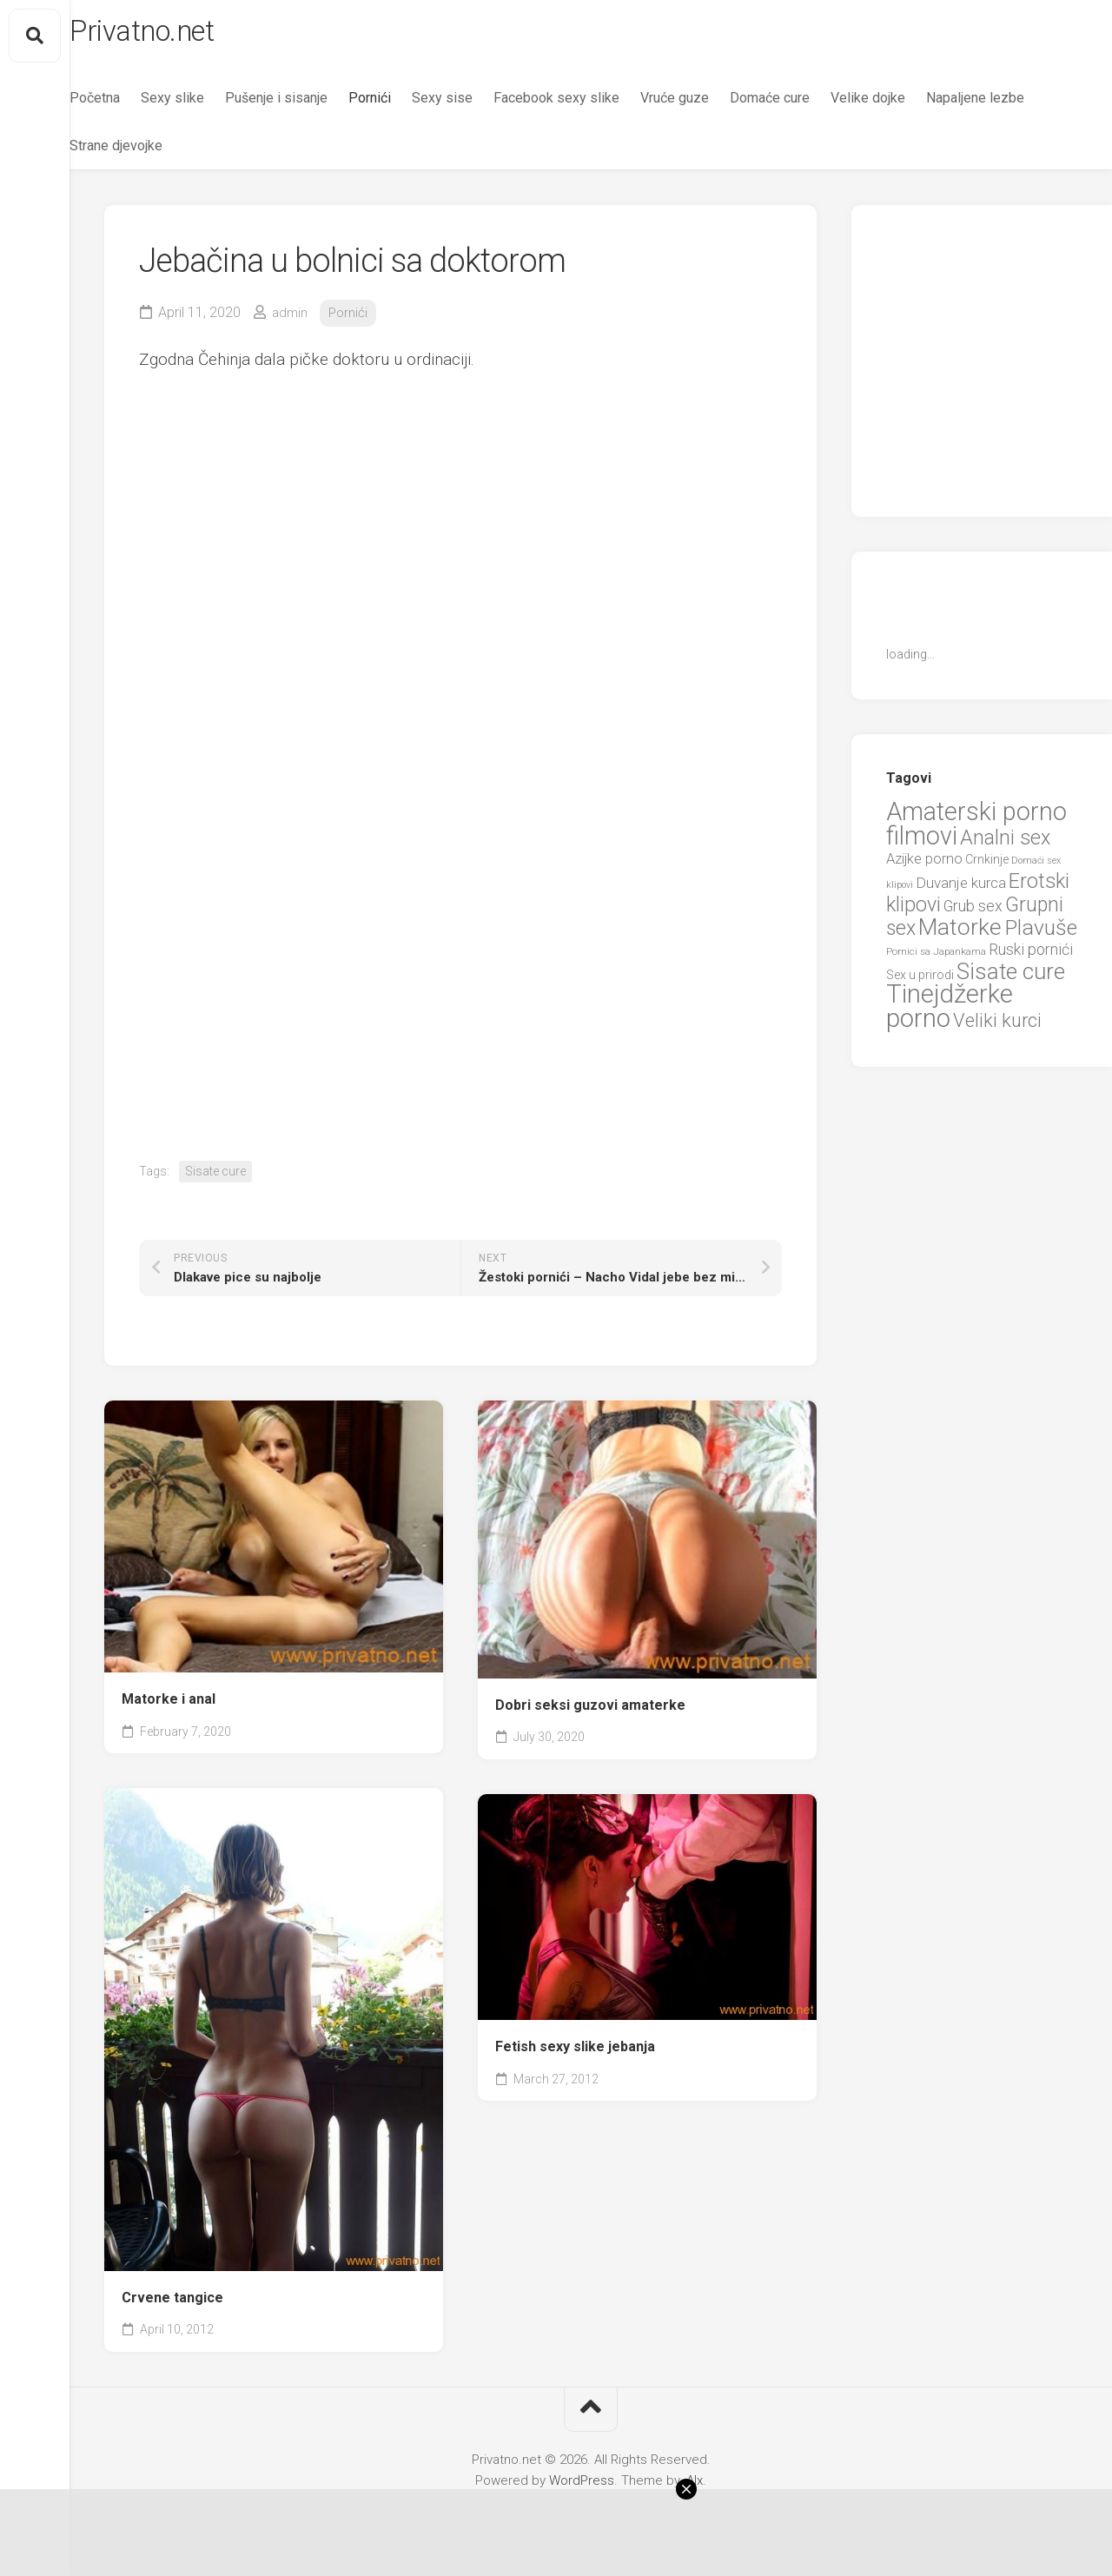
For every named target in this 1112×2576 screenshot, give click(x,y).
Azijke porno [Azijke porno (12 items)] (924, 866)
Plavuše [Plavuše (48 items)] (1040, 934)
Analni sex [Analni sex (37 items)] (1005, 844)
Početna (129, 104)
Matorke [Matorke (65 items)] (960, 933)
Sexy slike (207, 104)
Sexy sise (477, 104)
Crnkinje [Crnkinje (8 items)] (987, 867)
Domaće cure (804, 104)
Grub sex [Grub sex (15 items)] (973, 913)
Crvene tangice (172, 2304)
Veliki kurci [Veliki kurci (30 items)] (997, 1027)
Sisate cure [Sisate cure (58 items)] (1010, 978)
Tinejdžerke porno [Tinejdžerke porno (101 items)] (949, 1014)
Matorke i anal (168, 1706)
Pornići (404, 104)
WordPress (581, 2487)
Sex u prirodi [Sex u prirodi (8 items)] (920, 982)
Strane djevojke (269, 152)
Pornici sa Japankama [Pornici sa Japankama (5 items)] (936, 959)
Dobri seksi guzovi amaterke (590, 1712)
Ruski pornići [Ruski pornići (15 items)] (1031, 957)
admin (290, 319)
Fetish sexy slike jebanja (575, 2053)
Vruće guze (709, 104)
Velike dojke (902, 104)
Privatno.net (185, 35)
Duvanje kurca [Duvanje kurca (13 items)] (961, 889)
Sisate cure (215, 1178)
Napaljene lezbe (153, 152)
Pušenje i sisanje (311, 104)
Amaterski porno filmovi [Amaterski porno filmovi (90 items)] (976, 831)
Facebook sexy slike (591, 104)
